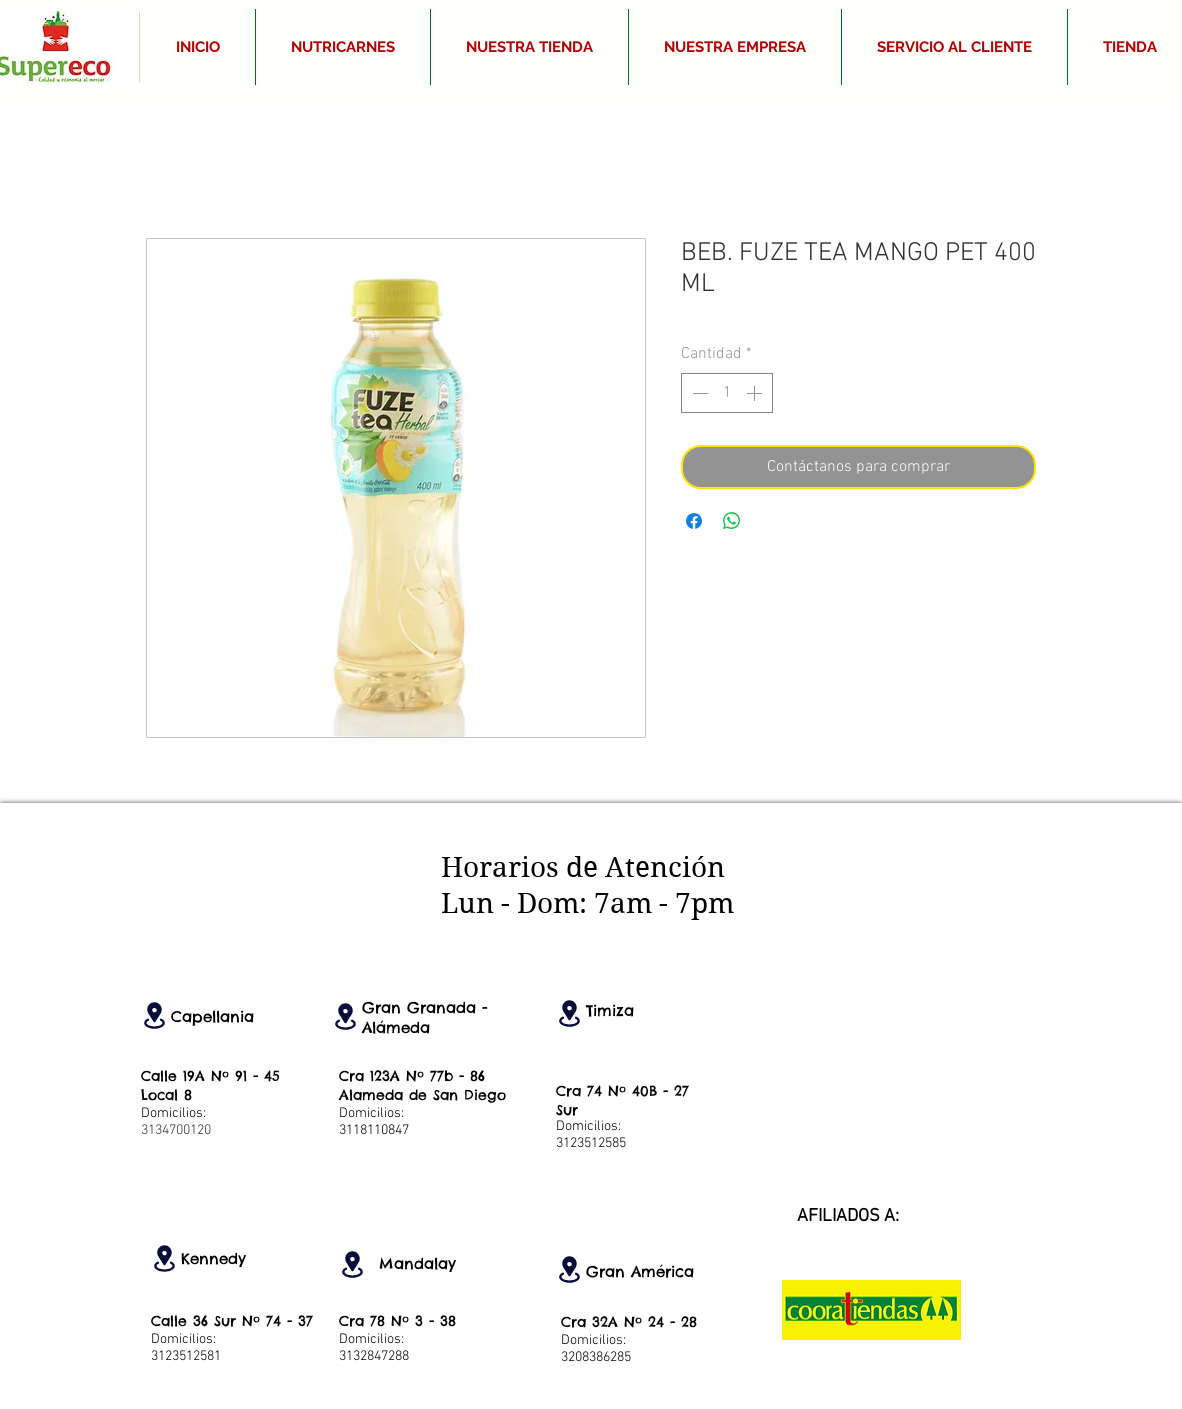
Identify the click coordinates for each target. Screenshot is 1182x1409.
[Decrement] (698, 393)
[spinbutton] (727, 393)
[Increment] (756, 393)
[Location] (154, 1015)
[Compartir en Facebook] (694, 521)
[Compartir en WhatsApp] (732, 521)
